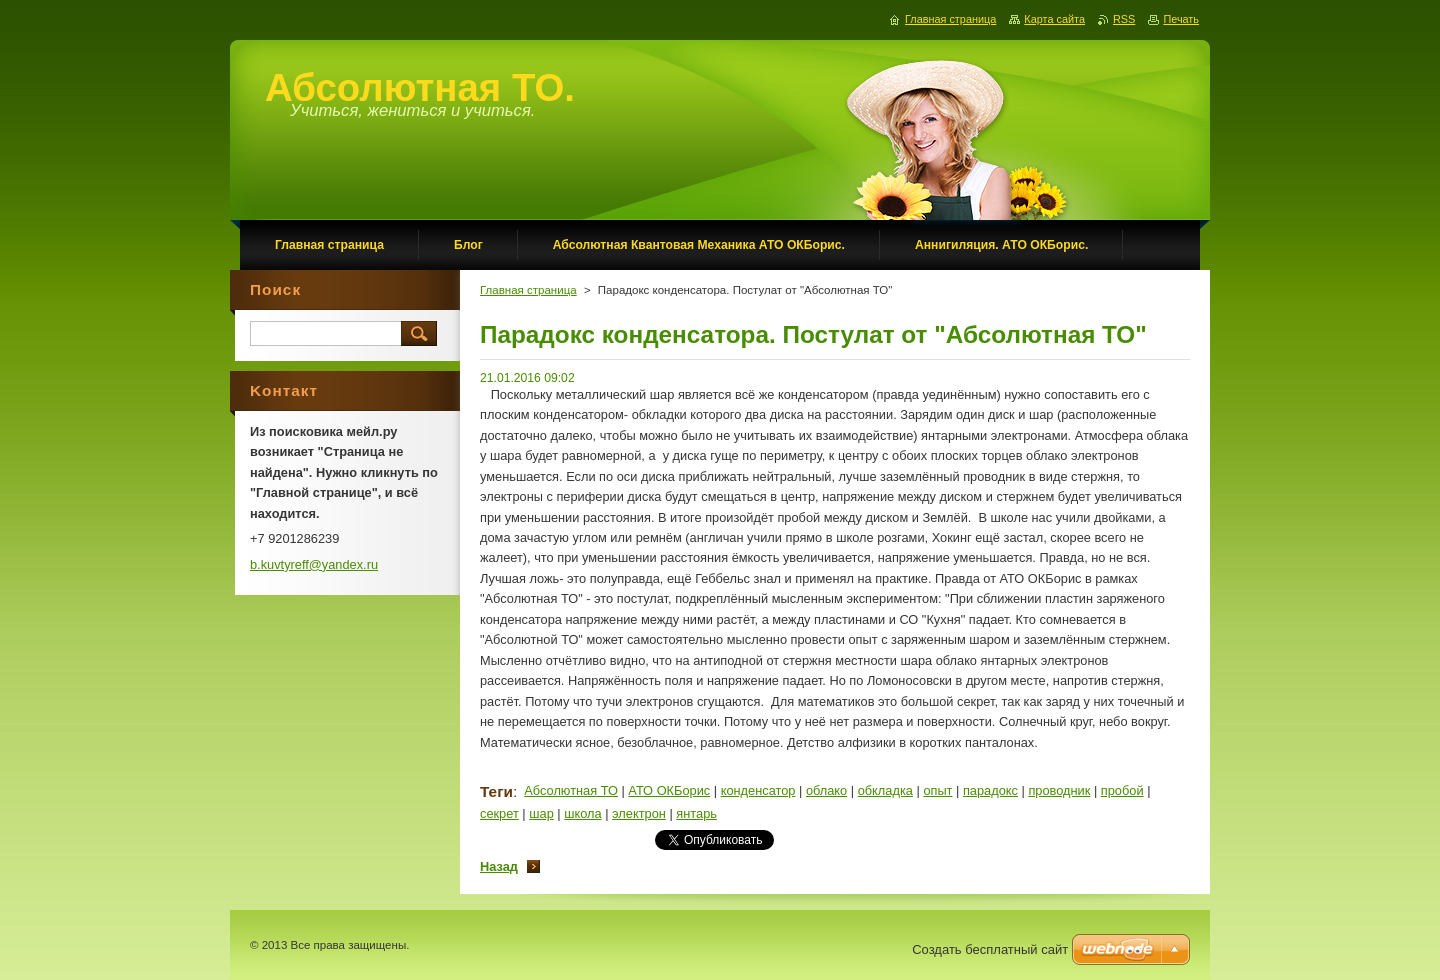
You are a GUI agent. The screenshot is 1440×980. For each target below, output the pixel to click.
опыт (937, 790)
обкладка (885, 790)
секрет (499, 813)
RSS (1124, 19)
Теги (496, 791)
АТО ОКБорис (669, 790)
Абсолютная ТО (571, 790)
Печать (1181, 19)
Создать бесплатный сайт (990, 949)
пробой (1122, 790)
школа (582, 813)
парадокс (990, 790)
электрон (639, 813)
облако (826, 790)
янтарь (696, 813)
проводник (1059, 790)
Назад (499, 866)
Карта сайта (1054, 19)
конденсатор (758, 790)
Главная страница (528, 290)
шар (541, 813)
